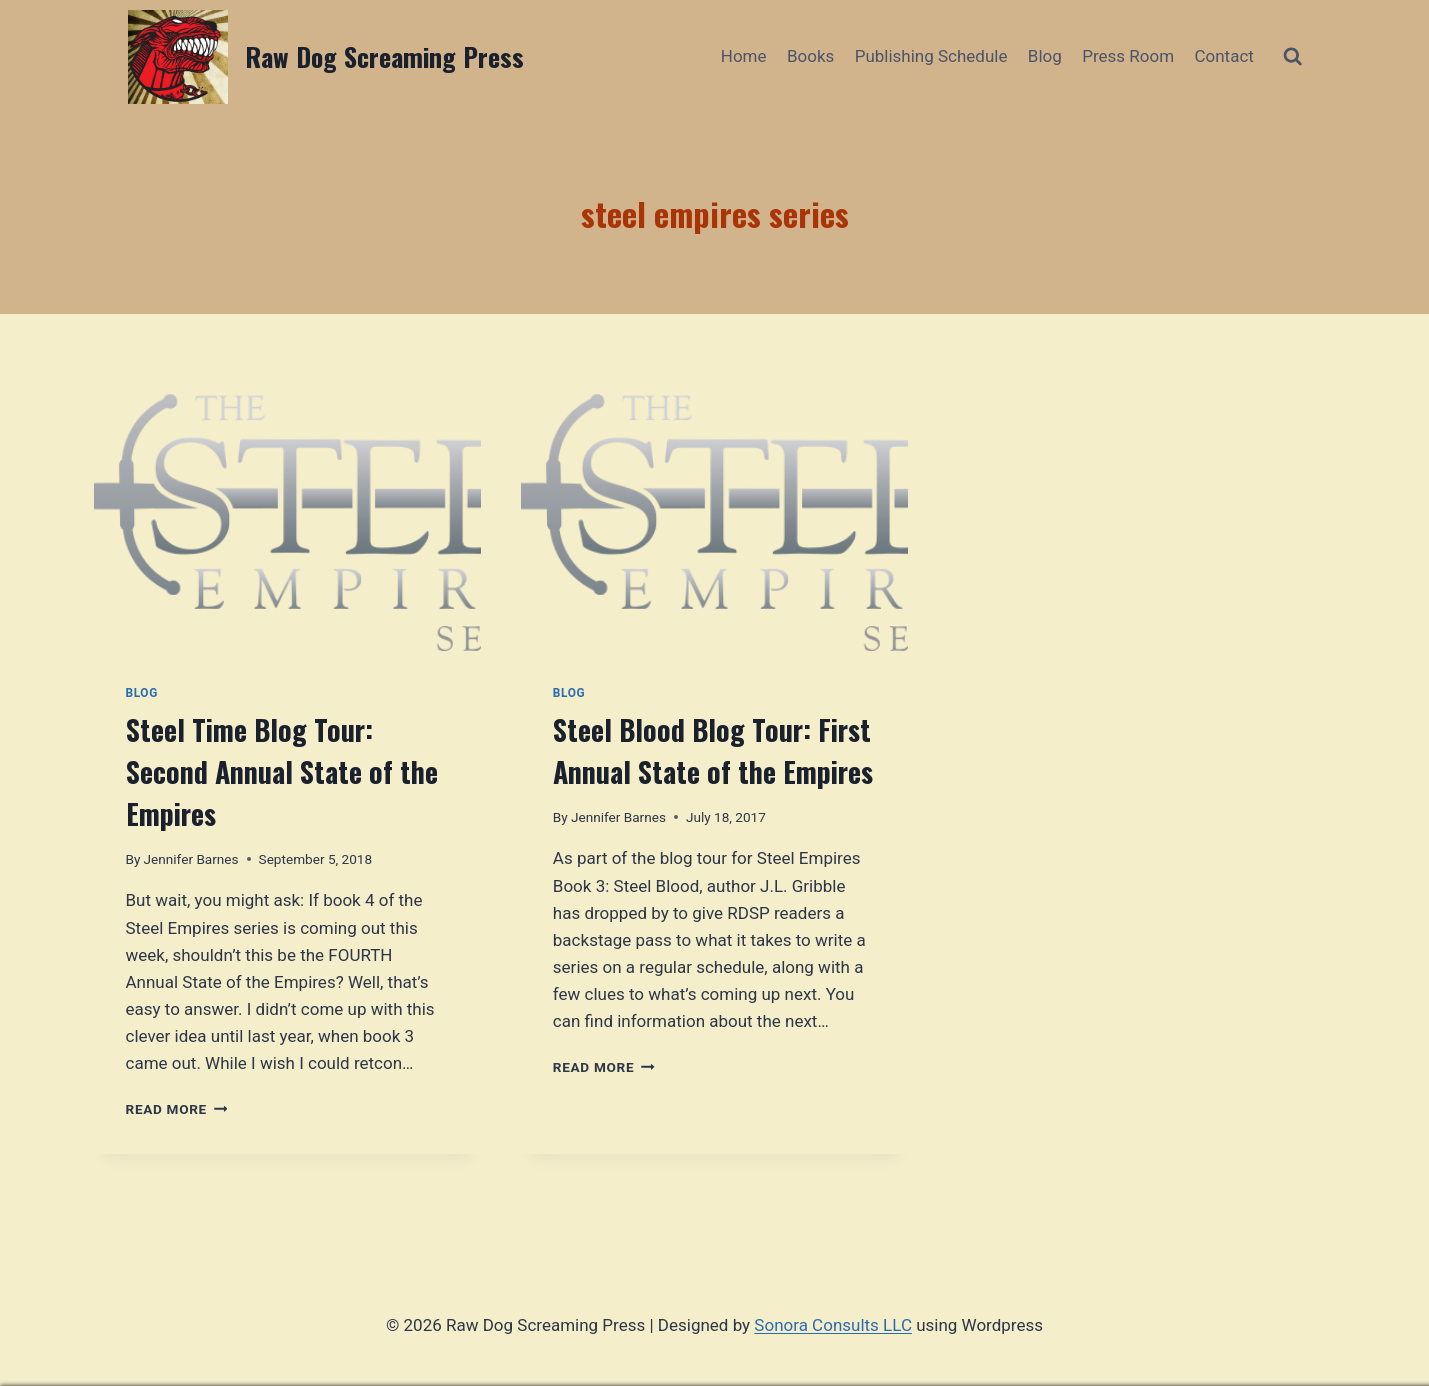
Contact (1223, 56)
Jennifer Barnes (191, 859)
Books (810, 56)
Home (744, 56)
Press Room (1128, 56)
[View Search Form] (1292, 56)
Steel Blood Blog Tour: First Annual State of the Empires (713, 750)
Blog (1045, 56)
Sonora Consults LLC (833, 1325)
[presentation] (287, 523)
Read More (177, 1109)
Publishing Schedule (931, 56)
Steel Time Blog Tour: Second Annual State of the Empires (282, 771)
